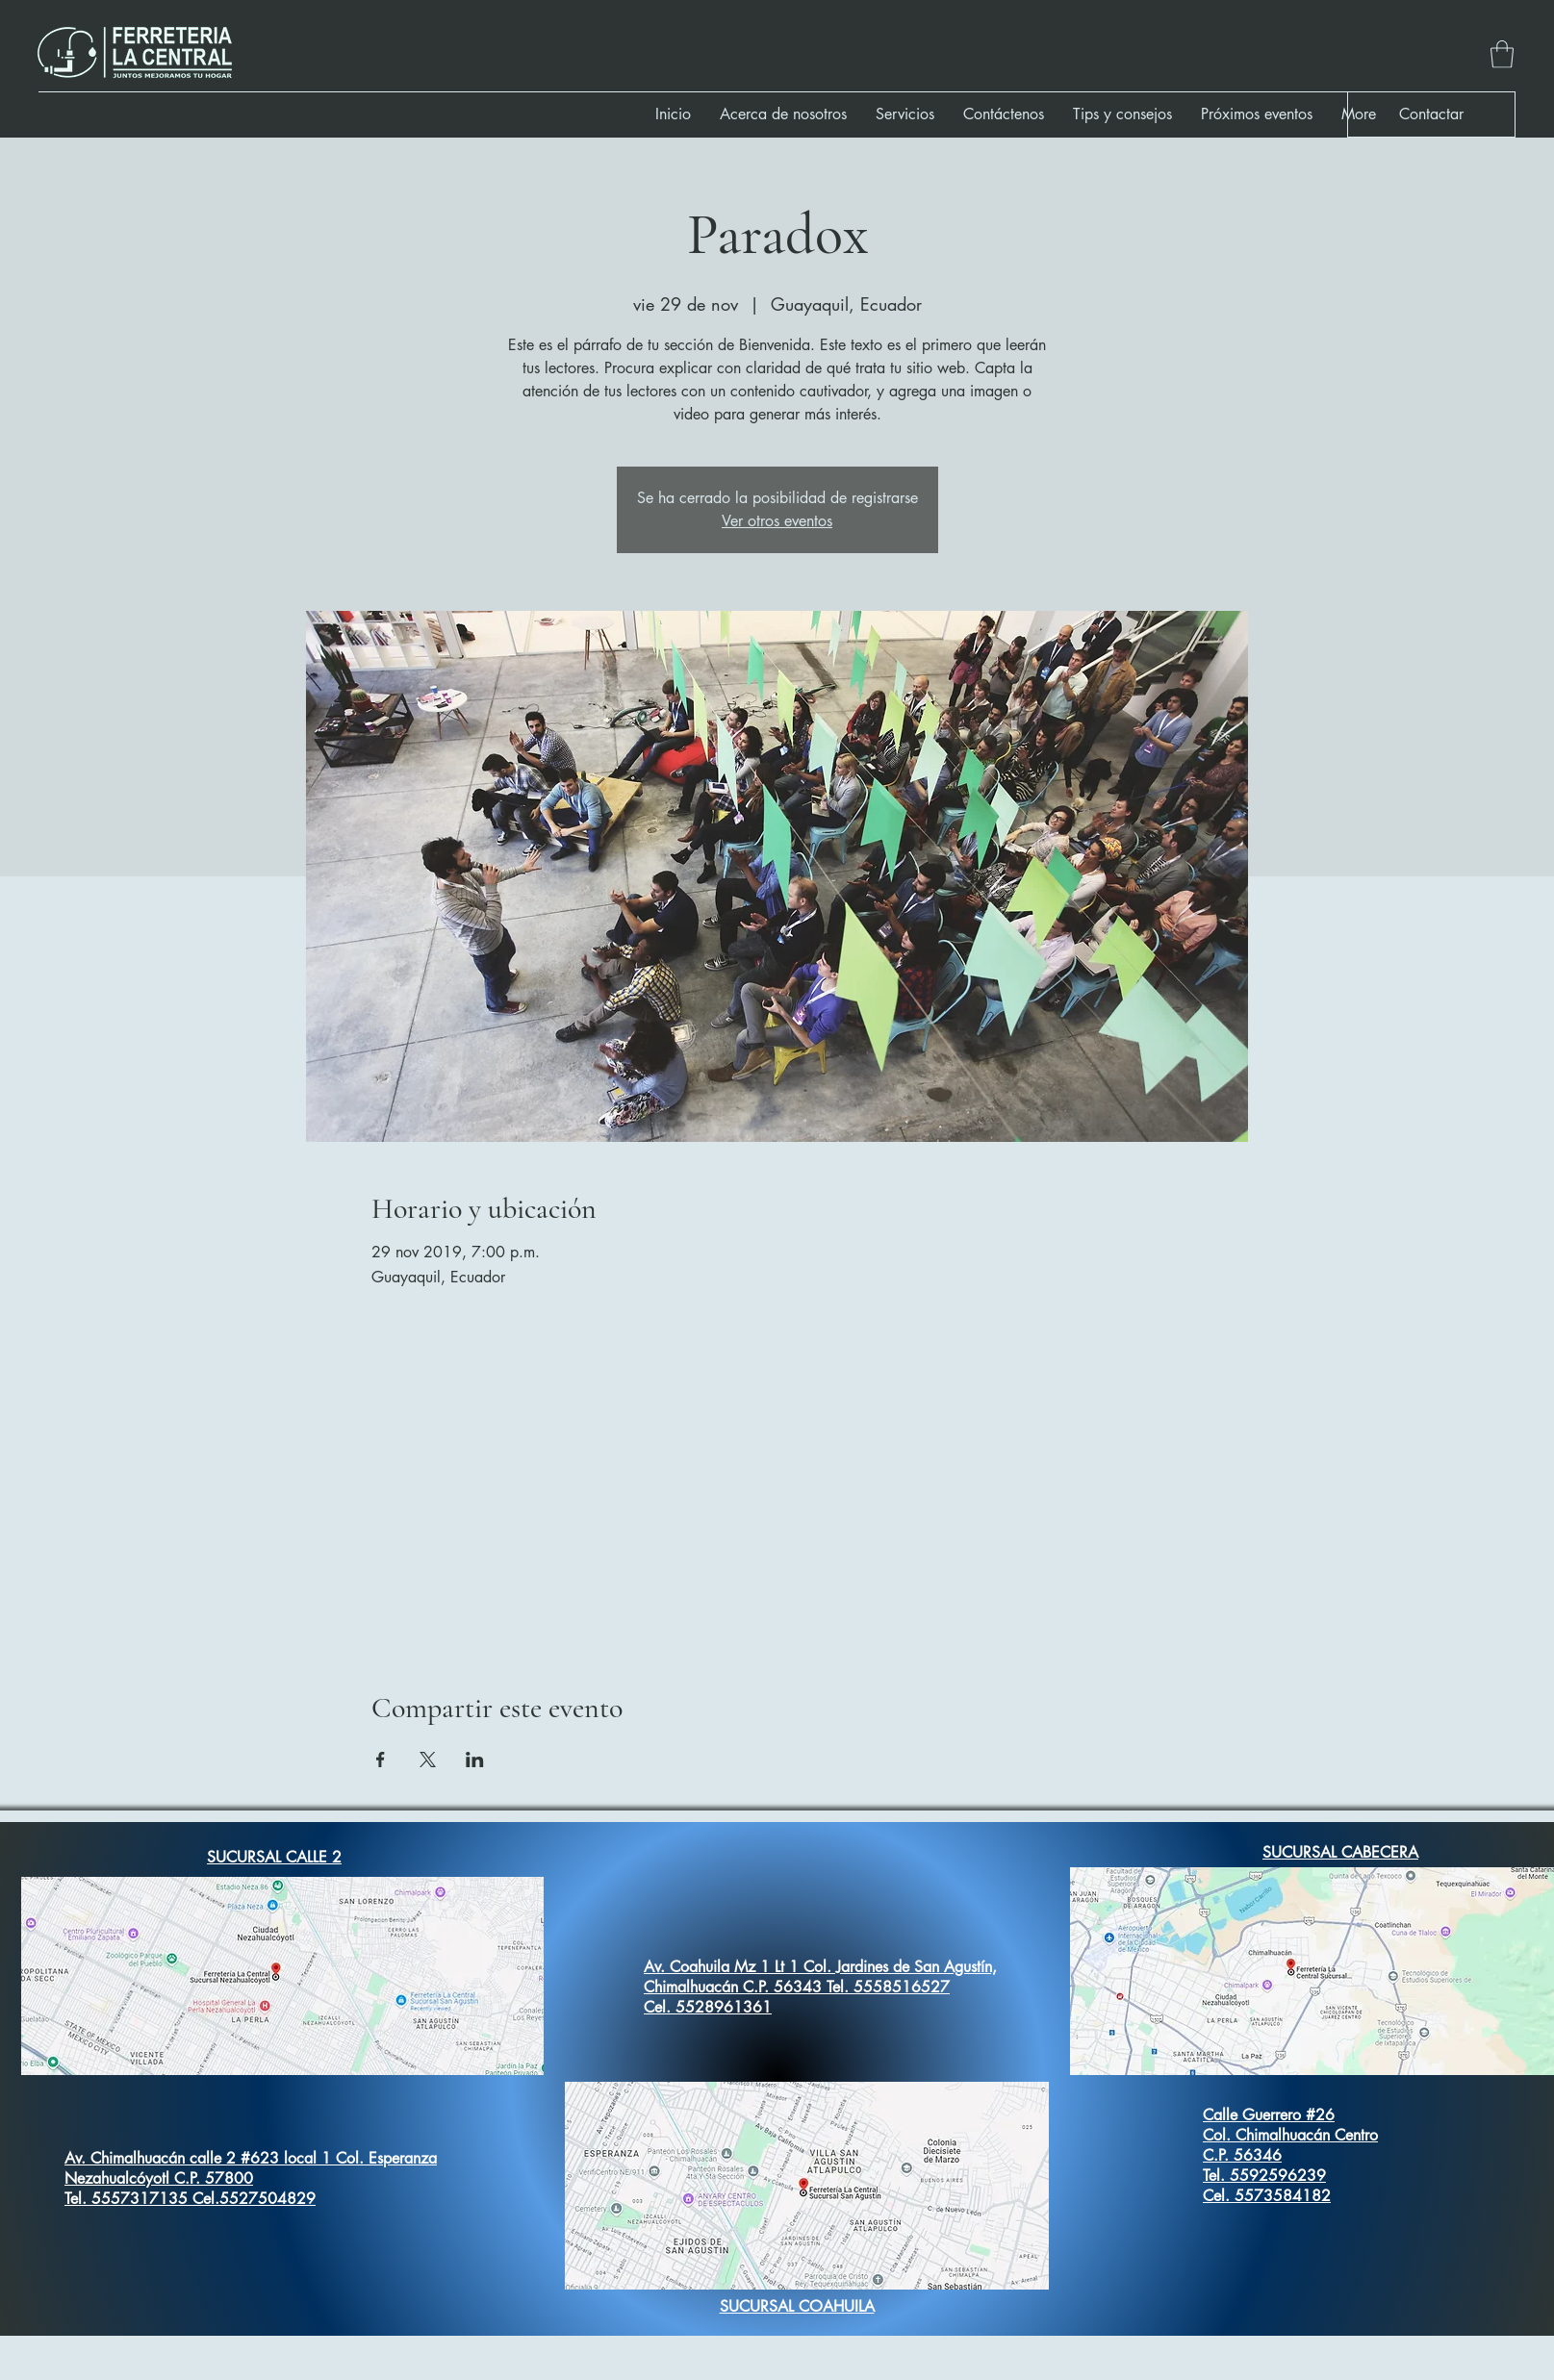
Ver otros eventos (777, 521)
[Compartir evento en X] (428, 1759)
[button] (1502, 54)
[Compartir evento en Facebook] (380, 1759)
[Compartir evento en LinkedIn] (475, 1759)
